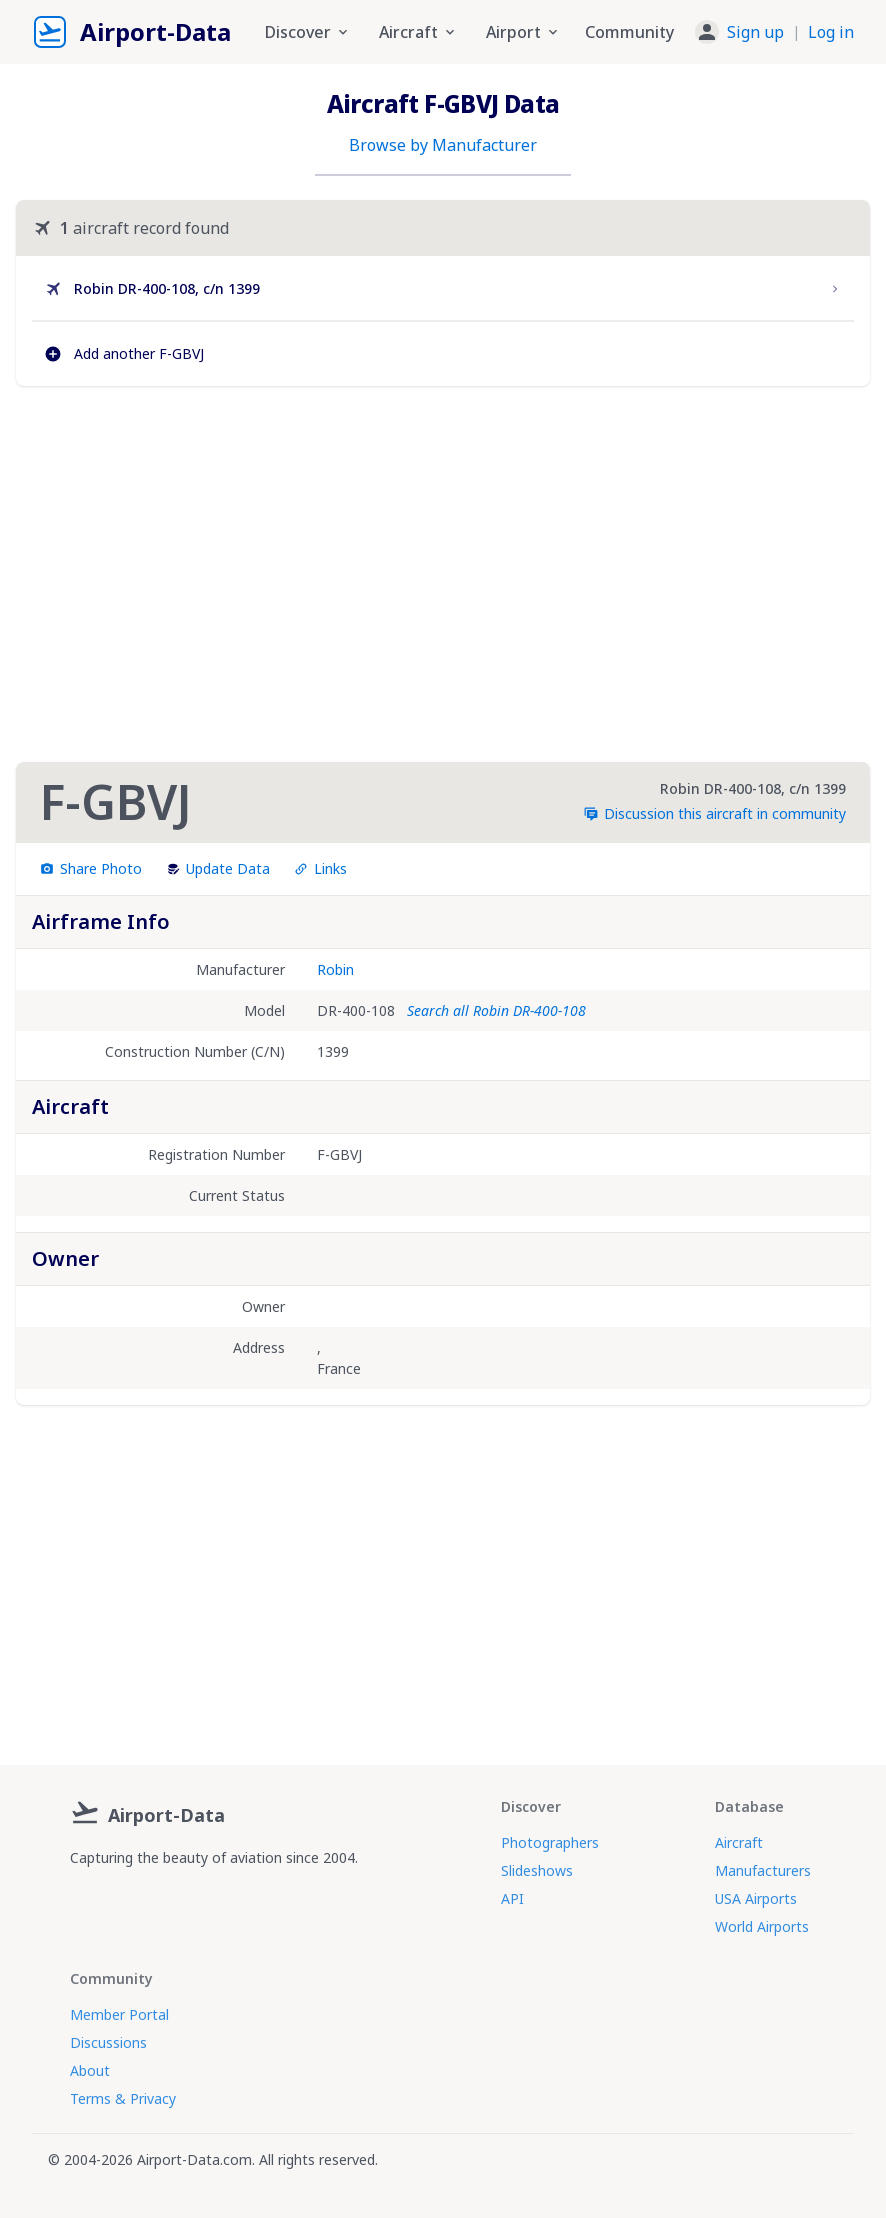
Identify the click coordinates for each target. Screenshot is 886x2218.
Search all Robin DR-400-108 (496, 1010)
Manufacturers (763, 1870)
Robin (335, 969)
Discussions (108, 2042)
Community (629, 32)
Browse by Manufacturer (443, 145)
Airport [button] (523, 32)
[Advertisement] (443, 574)
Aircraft (739, 1842)
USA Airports (756, 1898)
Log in (831, 32)
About (90, 2070)
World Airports (762, 1926)
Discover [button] (308, 32)
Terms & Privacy (123, 2098)
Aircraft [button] (418, 32)
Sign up (755, 32)
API (512, 1898)
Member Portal (119, 2014)
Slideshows (537, 1870)
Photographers (550, 1842)
